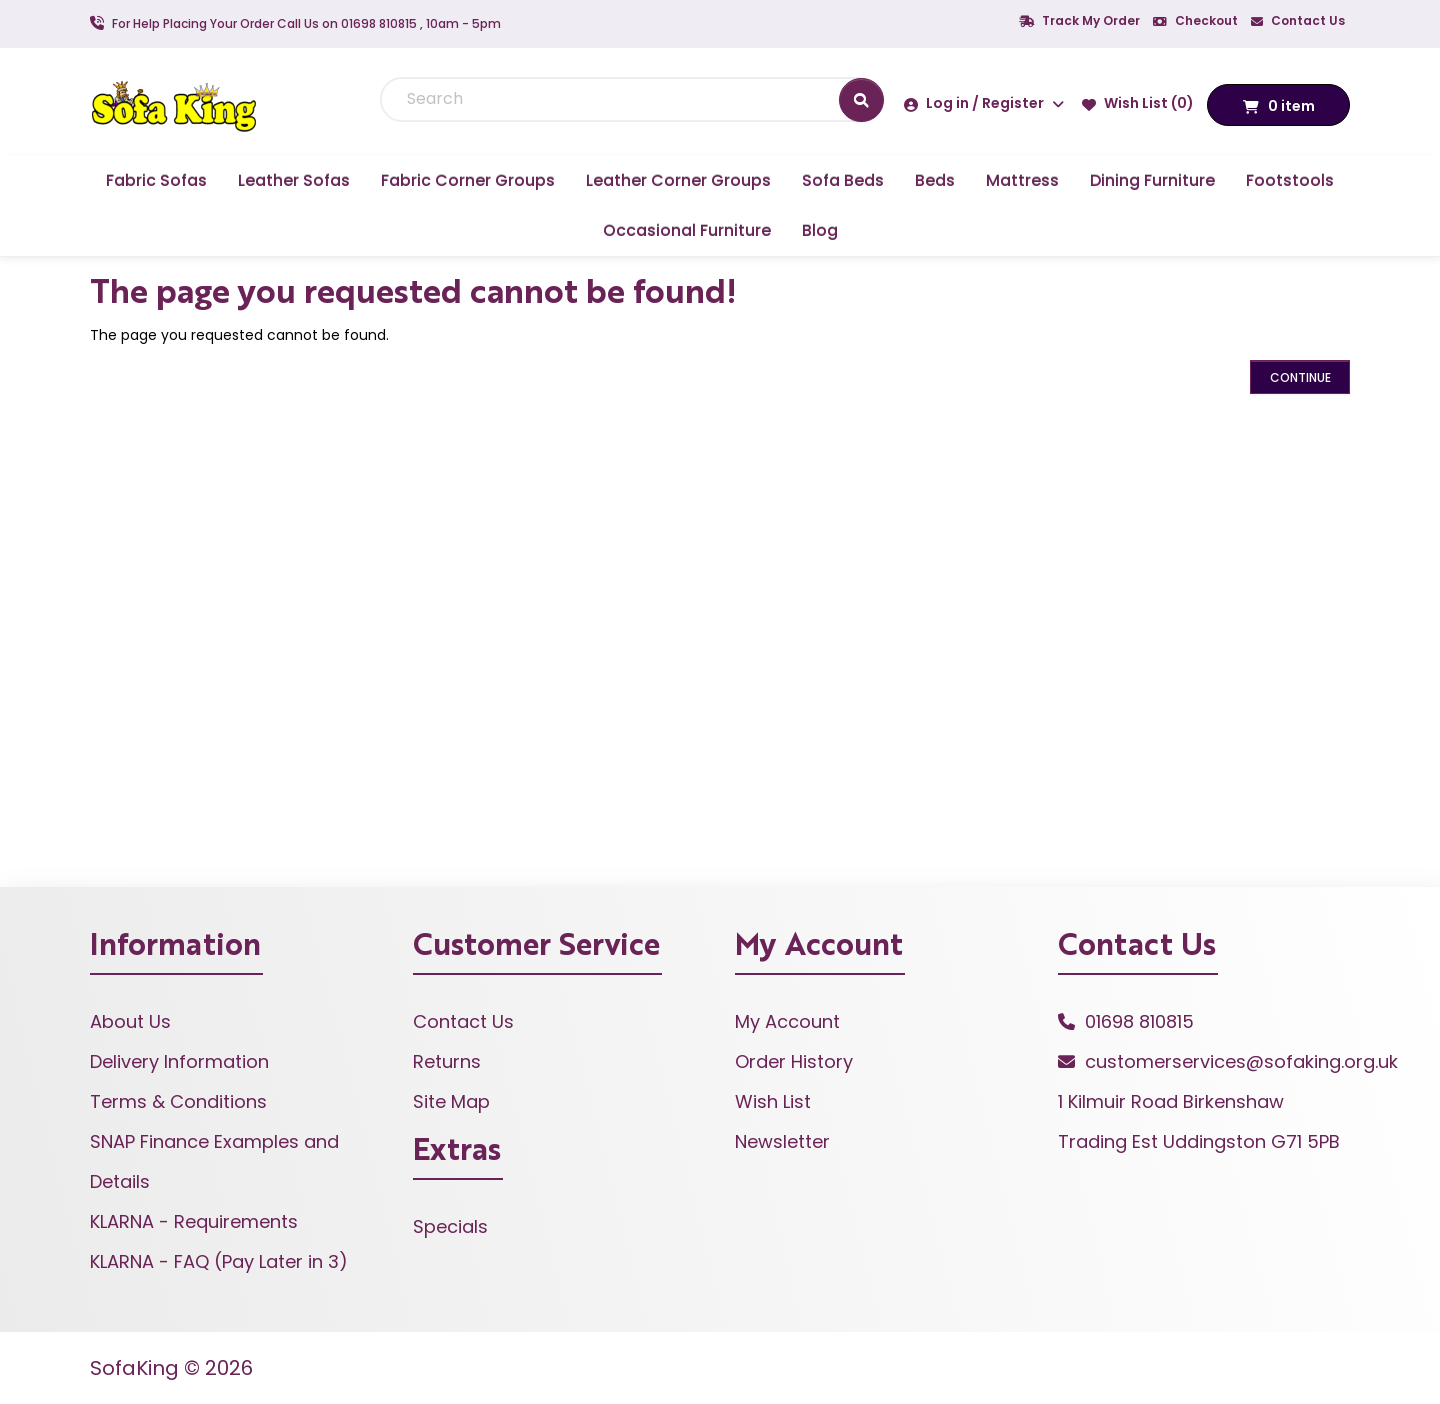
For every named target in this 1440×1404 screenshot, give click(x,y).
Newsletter (782, 1141)
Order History (794, 1061)
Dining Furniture (1152, 180)
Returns (447, 1061)
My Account (787, 1021)
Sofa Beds (843, 180)
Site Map (451, 1101)
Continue (1300, 377)
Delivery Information (179, 1061)
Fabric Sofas (156, 180)
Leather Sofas (294, 180)
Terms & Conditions (178, 1101)
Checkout (1195, 20)
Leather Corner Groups (678, 180)
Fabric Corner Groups (468, 180)
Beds (935, 180)
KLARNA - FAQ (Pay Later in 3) (219, 1261)
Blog (820, 230)
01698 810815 (1139, 1021)
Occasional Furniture (687, 230)
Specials (450, 1226)
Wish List (773, 1101)
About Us (130, 1021)
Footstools (1290, 180)
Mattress (1022, 180)
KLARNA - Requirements (194, 1221)
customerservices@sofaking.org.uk (1241, 1061)
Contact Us (1298, 20)
